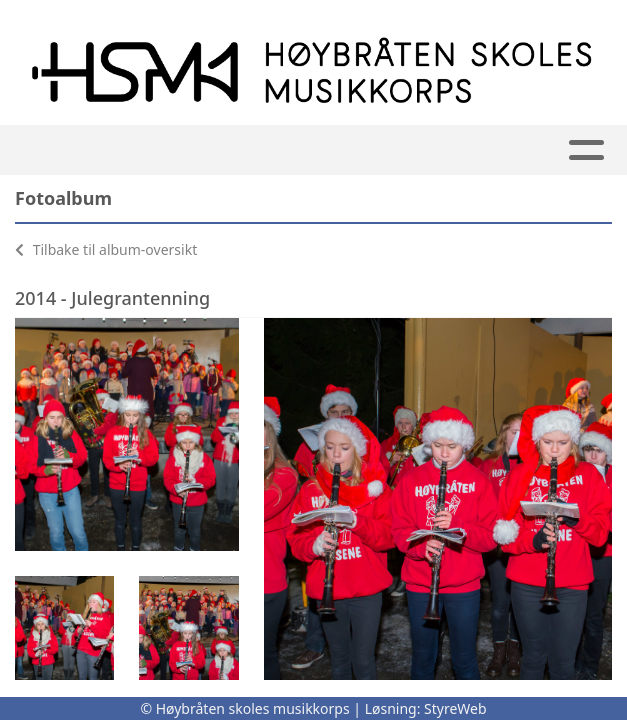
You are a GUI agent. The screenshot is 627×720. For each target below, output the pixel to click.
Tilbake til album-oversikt (106, 249)
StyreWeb (455, 708)
